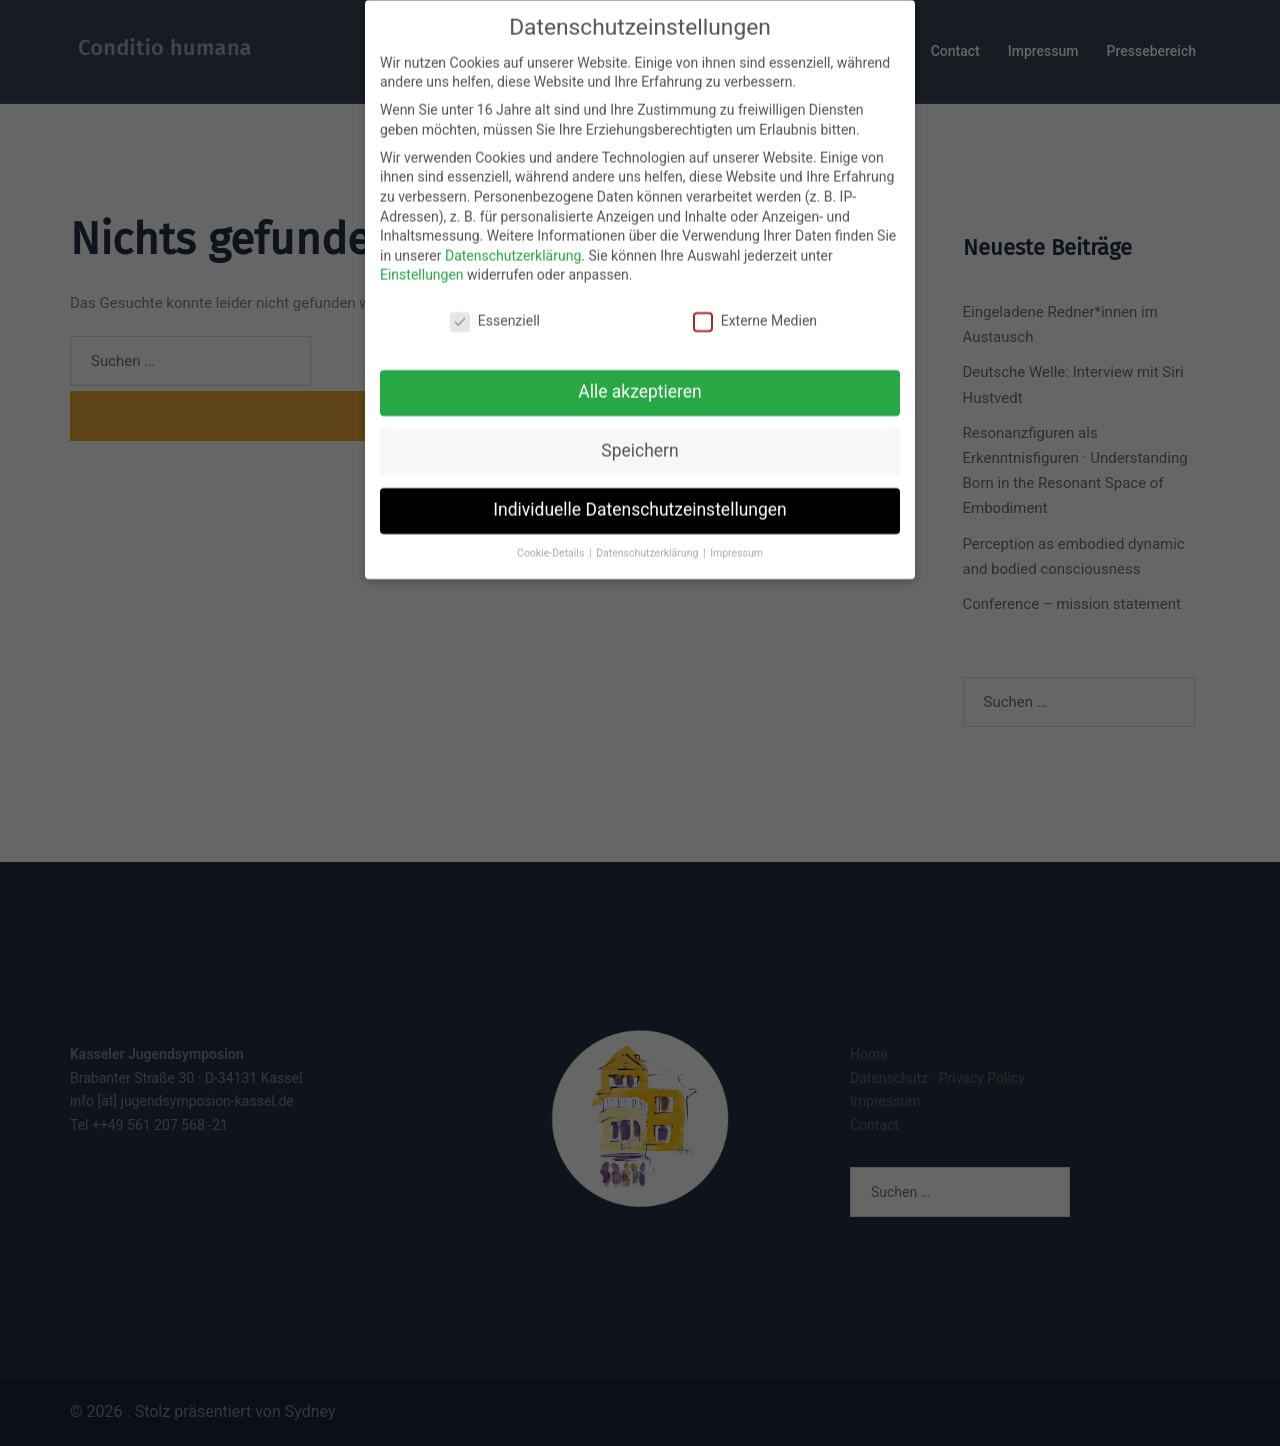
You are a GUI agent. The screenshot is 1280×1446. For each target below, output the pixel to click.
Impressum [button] (736, 533)
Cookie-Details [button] (552, 533)
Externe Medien (755, 302)
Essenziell (495, 302)
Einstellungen (422, 256)
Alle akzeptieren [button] (640, 372)
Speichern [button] (639, 431)
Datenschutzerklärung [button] (648, 533)
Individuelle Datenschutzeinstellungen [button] (639, 490)
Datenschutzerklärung (513, 236)
